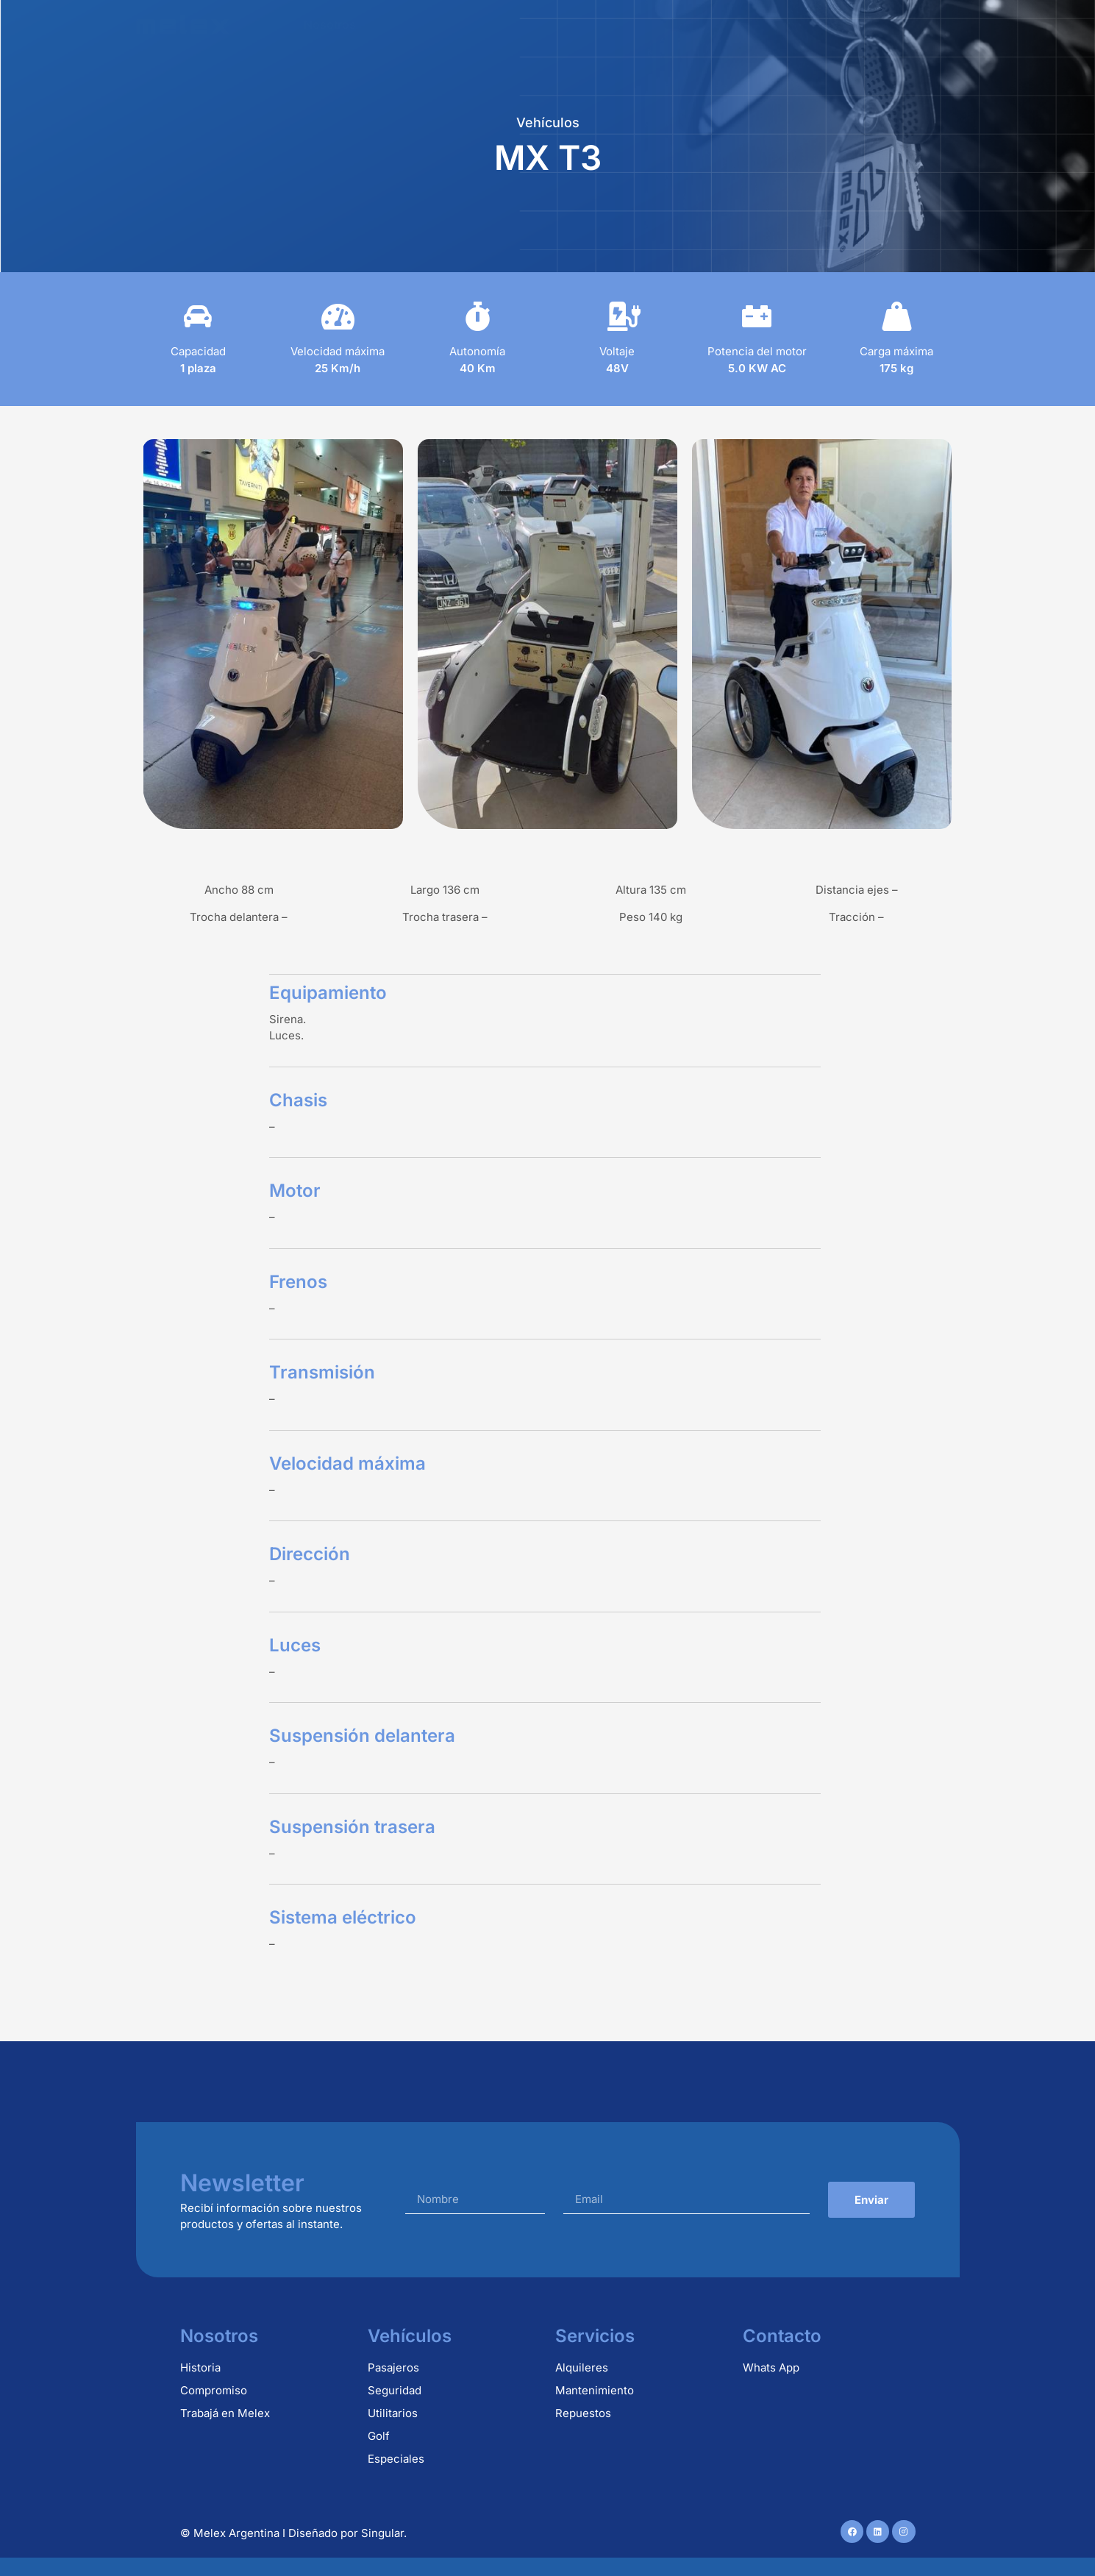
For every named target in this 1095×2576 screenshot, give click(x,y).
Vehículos (420, 24)
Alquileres (513, 24)
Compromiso (213, 2390)
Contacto (900, 24)
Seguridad (394, 2390)
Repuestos (607, 24)
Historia (200, 2367)
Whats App (771, 2367)
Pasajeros (393, 2367)
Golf (379, 2436)
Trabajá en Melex (225, 2413)
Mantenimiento (715, 24)
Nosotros (330, 24)
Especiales (396, 2459)
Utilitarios (393, 2413)
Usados (816, 24)
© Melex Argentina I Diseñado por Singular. (293, 2533)
